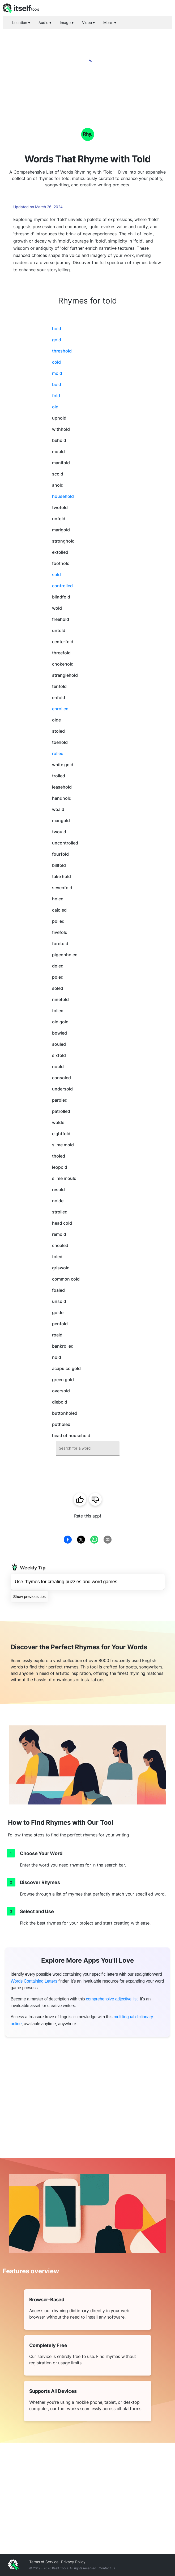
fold (56, 395)
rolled (57, 753)
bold (56, 384)
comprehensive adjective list (112, 1999)
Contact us (107, 2568)
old (55, 406)
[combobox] (87, 1448)
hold (56, 328)
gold (56, 339)
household (63, 496)
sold (56, 574)
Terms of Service (43, 2561)
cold (56, 362)
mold (57, 373)
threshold (62, 351)
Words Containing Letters (34, 1981)
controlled (62, 585)
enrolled (60, 708)
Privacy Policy (73, 2561)
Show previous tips (29, 1596)
